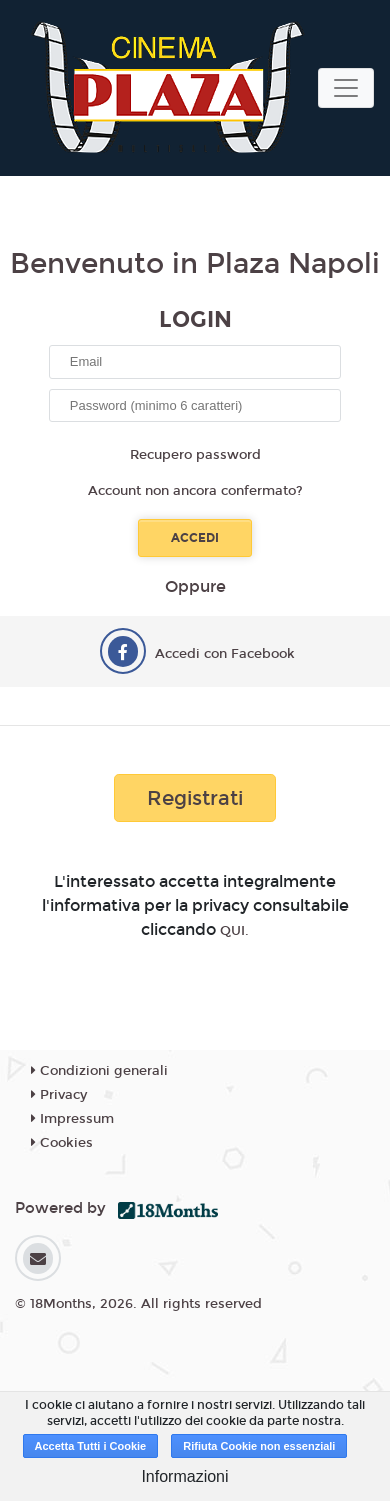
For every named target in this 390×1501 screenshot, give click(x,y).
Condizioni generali (99, 1071)
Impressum (72, 1119)
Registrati (195, 798)
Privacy (59, 1095)
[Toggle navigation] (346, 88)
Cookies (62, 1143)
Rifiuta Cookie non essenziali (259, 1446)
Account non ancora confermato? (195, 491)
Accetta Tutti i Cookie (91, 1446)
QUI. (234, 931)
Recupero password (195, 455)
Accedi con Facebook (225, 654)
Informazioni (184, 1476)
